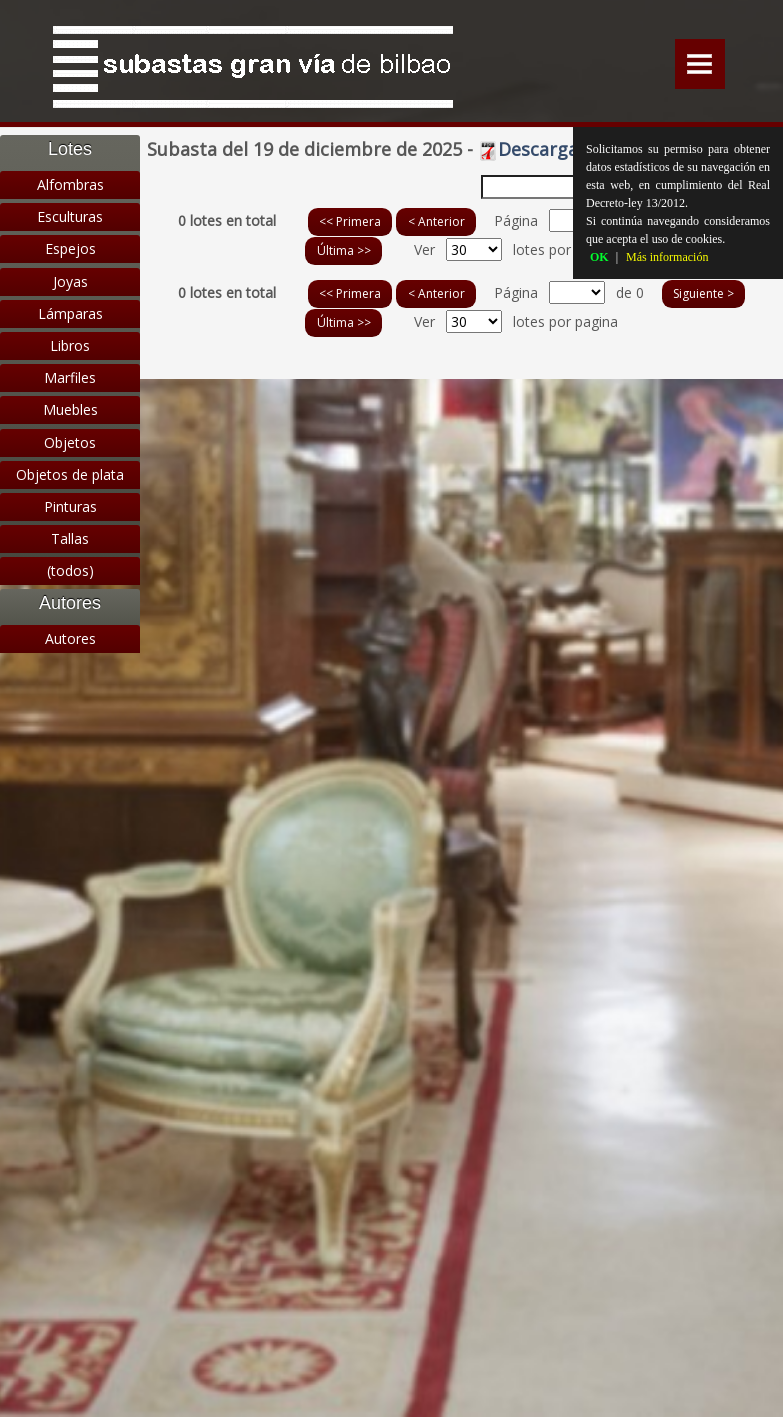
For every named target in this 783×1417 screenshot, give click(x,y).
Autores (70, 638)
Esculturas (70, 216)
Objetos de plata (70, 474)
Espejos (70, 248)
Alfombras (70, 184)
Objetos (70, 442)
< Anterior (436, 221)
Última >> (344, 250)
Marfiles (70, 377)
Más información (667, 257)
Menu (700, 64)
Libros (70, 345)
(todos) (70, 570)
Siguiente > (703, 293)
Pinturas (70, 506)
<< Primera (350, 221)
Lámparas (70, 313)
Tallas (70, 538)
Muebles (70, 409)
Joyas (70, 281)
